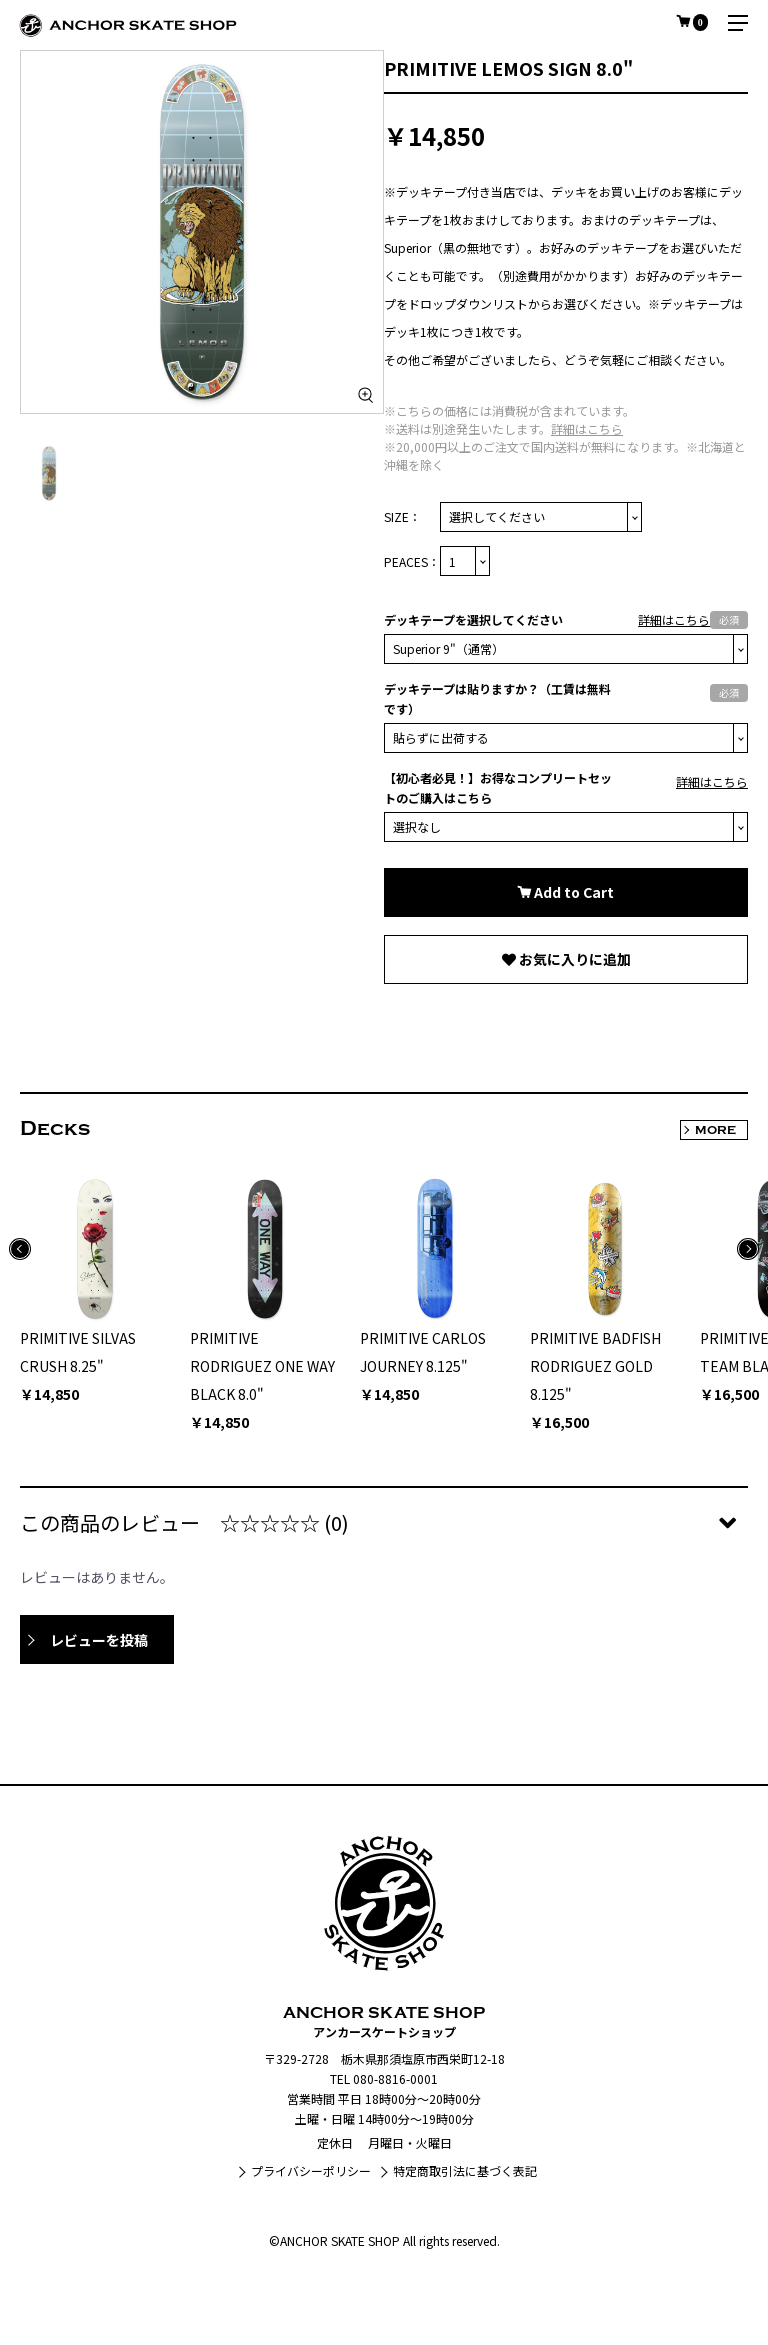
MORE (715, 1130)
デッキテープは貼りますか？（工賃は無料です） (497, 698)
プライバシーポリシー (311, 2170)
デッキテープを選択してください (473, 619)
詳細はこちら (587, 428)
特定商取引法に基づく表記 (465, 2170)
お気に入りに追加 (573, 959)
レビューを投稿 (99, 1640)
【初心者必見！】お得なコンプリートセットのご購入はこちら (498, 787)
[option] (202, 232)
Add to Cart (572, 892)
